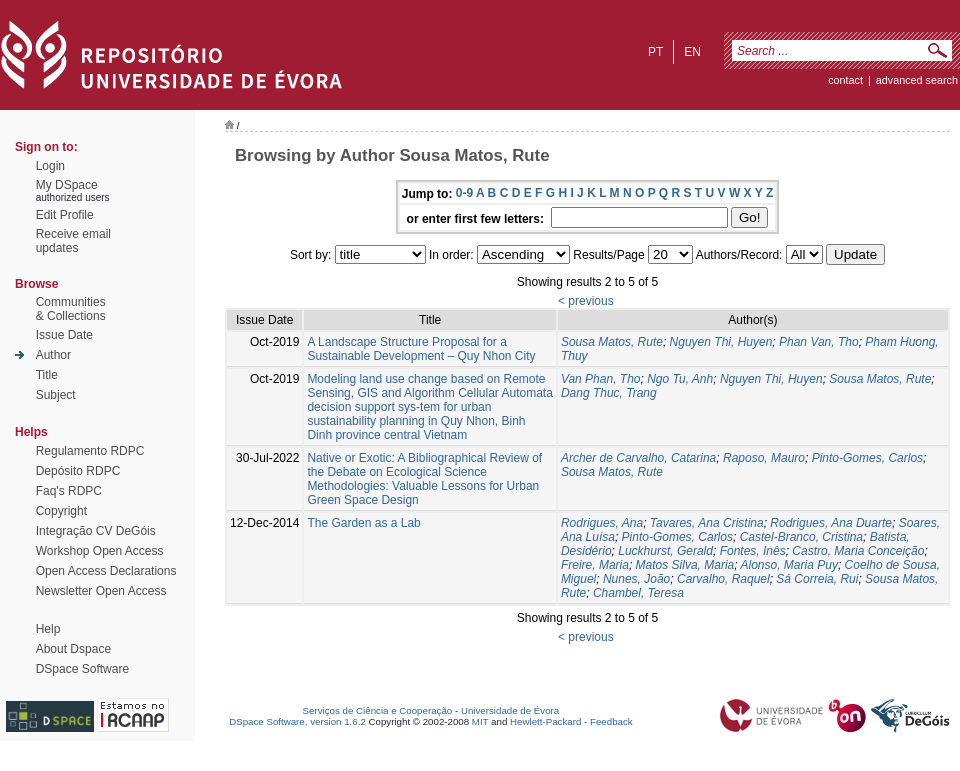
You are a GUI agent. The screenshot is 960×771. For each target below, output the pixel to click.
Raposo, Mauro (764, 458)
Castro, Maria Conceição (858, 551)
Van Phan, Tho (601, 379)
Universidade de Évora (510, 710)
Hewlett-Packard (545, 721)
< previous (586, 301)
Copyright (61, 511)
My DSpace (67, 185)
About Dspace (73, 649)
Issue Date (64, 335)
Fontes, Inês (753, 551)
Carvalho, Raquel (723, 579)
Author (53, 355)
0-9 (464, 193)
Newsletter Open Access (101, 591)
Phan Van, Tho (819, 342)
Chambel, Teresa (638, 593)
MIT (480, 721)
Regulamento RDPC (90, 451)
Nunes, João (636, 579)
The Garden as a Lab (363, 523)
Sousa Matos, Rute (612, 342)
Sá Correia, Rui (817, 579)
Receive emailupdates (73, 241)
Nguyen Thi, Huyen (721, 342)
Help (48, 629)
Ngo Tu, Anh (680, 379)
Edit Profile (65, 215)
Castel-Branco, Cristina (801, 537)
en (692, 52)
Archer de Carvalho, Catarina (638, 458)
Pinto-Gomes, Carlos (867, 458)
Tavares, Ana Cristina (707, 523)
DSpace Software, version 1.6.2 (297, 721)
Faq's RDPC (69, 491)
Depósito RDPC (78, 471)
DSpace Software (82, 669)
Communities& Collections (71, 309)
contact (845, 80)
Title (47, 375)
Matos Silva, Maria (685, 565)
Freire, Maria (595, 565)
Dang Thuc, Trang (609, 393)
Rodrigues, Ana (602, 523)
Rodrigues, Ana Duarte (831, 523)
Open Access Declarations (106, 571)
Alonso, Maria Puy (789, 565)
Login (50, 166)
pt (655, 52)
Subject (56, 395)
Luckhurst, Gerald (665, 551)
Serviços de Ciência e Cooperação (378, 710)
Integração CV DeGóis (96, 531)
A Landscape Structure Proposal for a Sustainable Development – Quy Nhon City (421, 349)
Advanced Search (917, 80)
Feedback (611, 721)
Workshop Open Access (100, 551)
